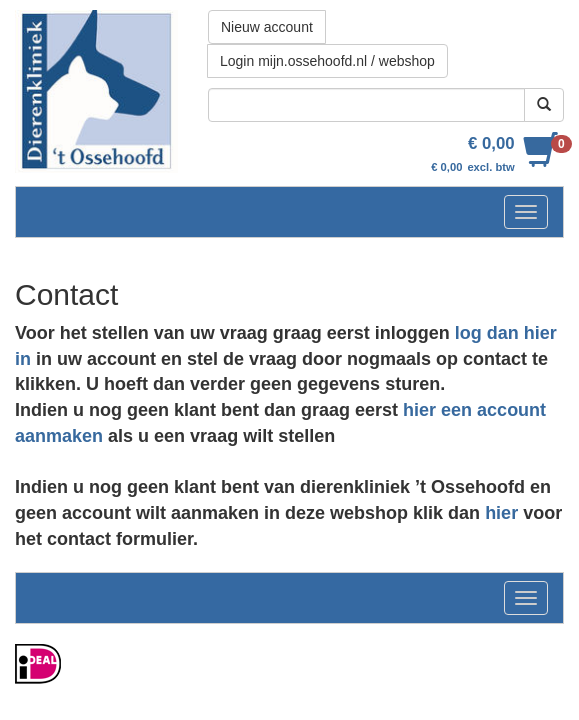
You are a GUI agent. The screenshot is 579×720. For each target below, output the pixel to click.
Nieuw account (267, 27)
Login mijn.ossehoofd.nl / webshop (327, 61)
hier (501, 513)
